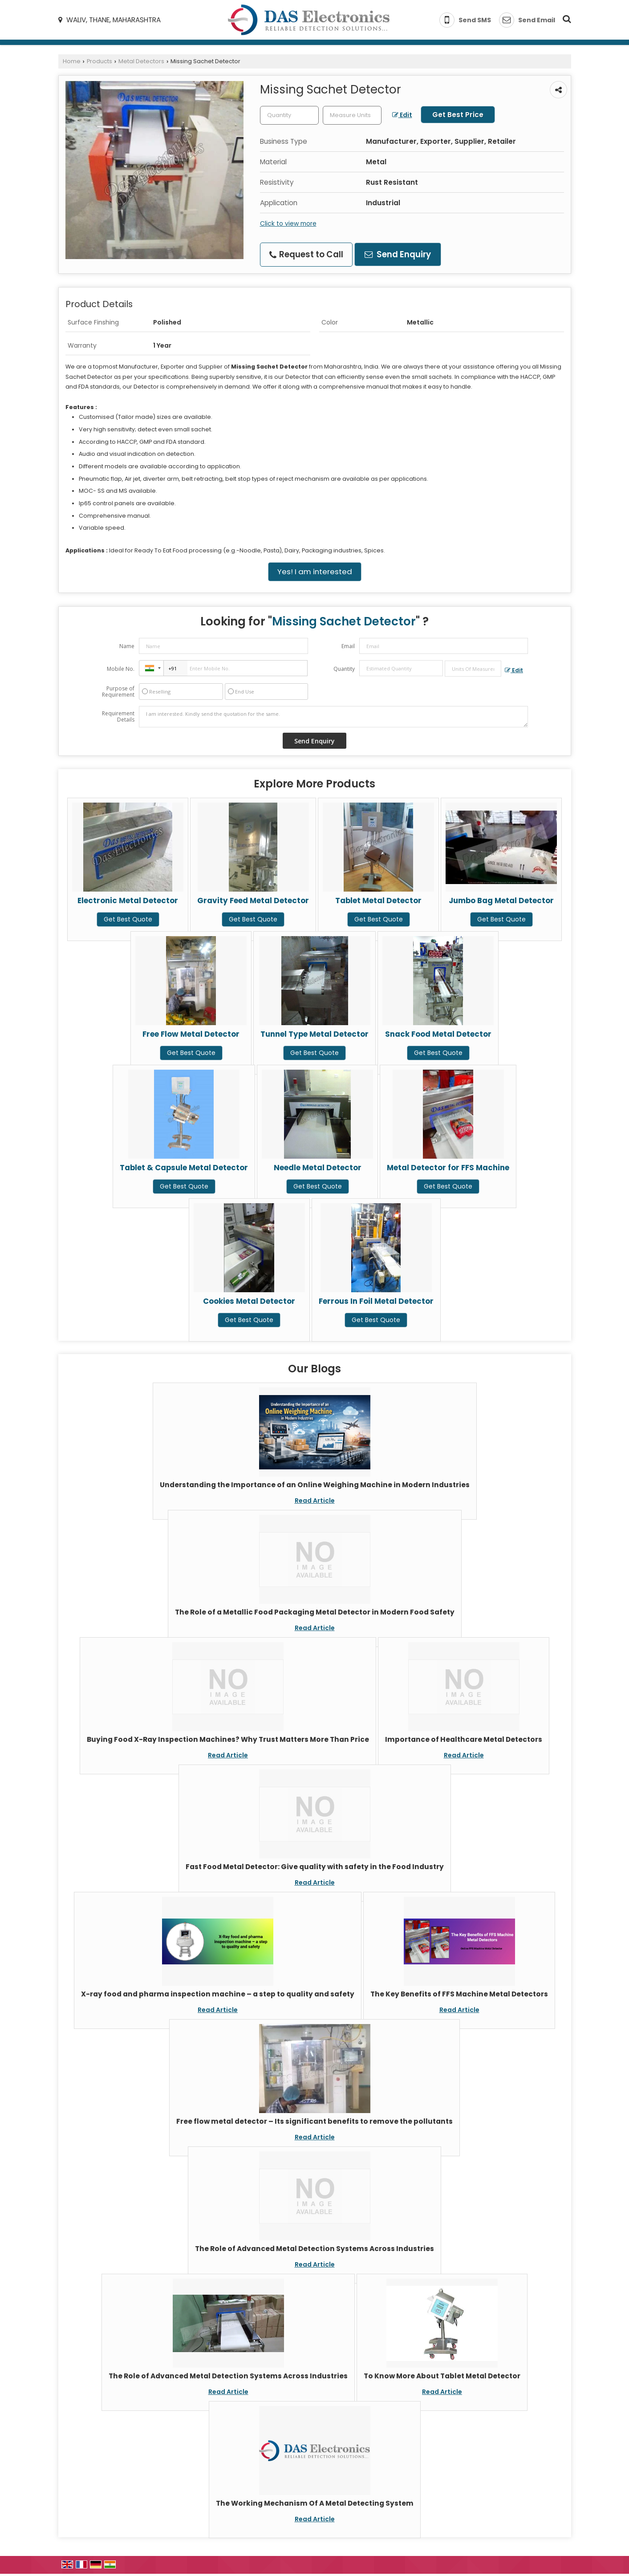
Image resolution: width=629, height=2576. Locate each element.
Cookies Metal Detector (249, 1301)
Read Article (315, 1500)
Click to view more (288, 223)
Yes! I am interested (314, 571)
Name (126, 646)
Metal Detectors (141, 61)
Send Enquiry (398, 254)
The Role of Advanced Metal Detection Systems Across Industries (314, 2248)
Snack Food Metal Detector (438, 1034)
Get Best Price (457, 114)
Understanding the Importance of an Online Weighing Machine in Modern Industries (315, 1484)
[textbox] (352, 115)
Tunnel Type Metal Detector (314, 1034)
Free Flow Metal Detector (190, 1034)
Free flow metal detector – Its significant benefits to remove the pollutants (314, 2121)
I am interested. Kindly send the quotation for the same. (333, 716)
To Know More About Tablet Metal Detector (442, 2376)
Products (99, 61)
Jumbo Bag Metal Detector (501, 900)
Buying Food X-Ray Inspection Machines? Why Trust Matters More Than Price (228, 1739)
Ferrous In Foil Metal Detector (376, 1301)
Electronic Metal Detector (127, 900)
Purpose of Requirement (118, 692)
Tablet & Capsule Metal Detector (184, 1167)
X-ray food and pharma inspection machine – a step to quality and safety (217, 1994)
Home (72, 61)
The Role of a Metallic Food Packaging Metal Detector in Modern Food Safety (315, 1612)
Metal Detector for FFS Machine (448, 1167)
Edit (402, 114)
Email (348, 646)
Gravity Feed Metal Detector (253, 900)
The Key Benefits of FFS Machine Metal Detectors (459, 1994)
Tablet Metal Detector (378, 900)
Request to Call (306, 254)
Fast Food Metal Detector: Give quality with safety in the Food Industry (315, 1866)
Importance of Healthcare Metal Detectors (463, 1739)
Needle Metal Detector (317, 1167)
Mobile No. (120, 669)
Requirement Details (118, 716)
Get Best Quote (128, 919)
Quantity (344, 669)
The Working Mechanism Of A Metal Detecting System (315, 2503)
